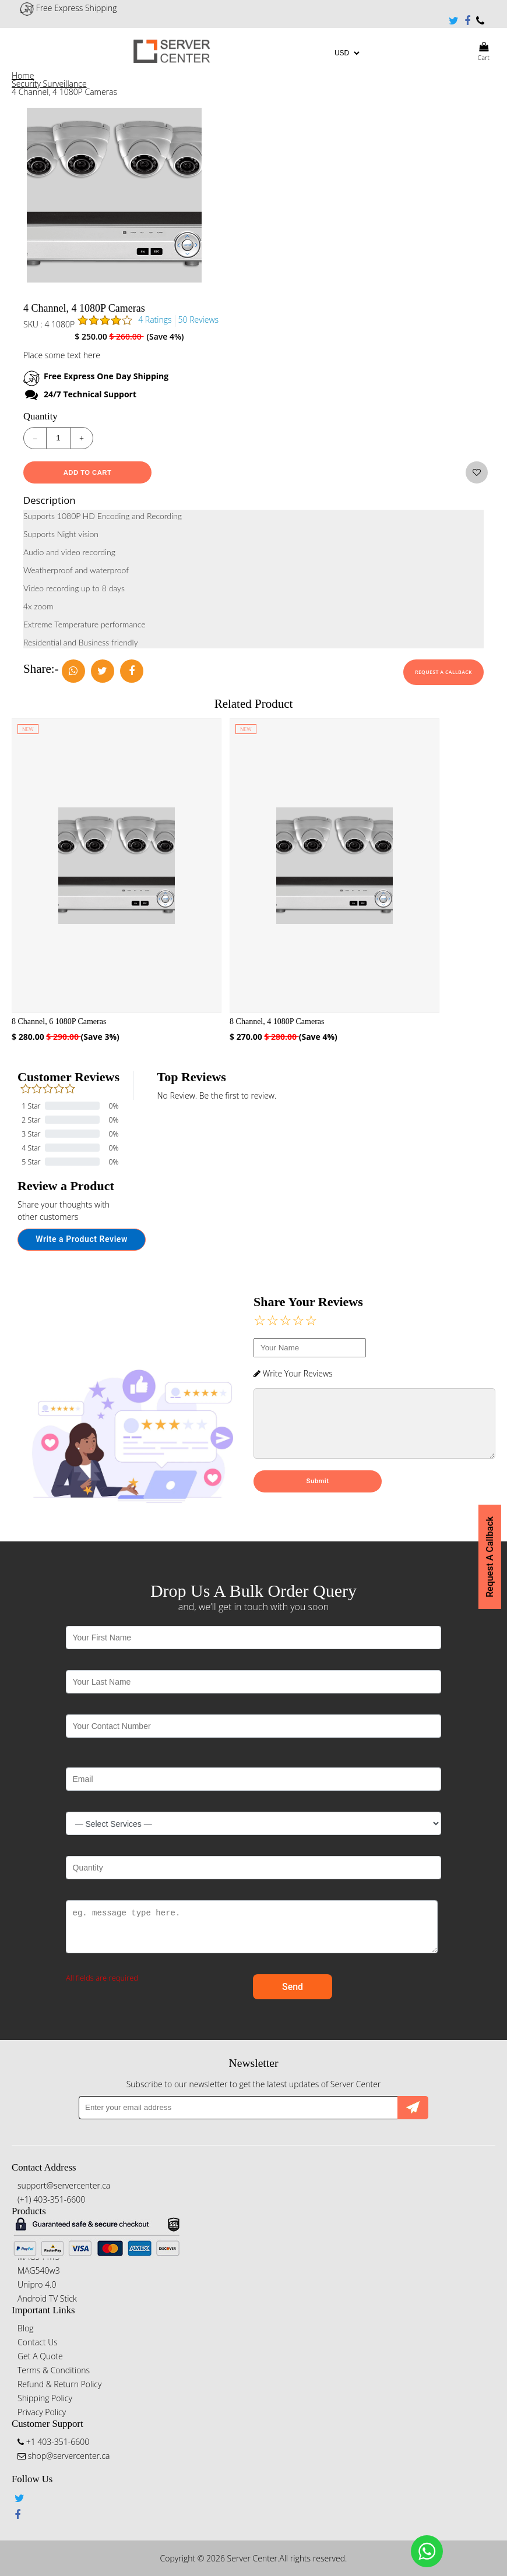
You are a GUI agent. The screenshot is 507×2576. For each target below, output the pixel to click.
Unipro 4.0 (36, 2284)
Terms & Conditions (53, 2370)
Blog (25, 2328)
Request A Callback (443, 672)
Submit (318, 1493)
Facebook (467, 21)
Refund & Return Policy (59, 2384)
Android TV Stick (47, 2298)
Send (292, 1986)
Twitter (454, 21)
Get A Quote (40, 2356)
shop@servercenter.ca (63, 2455)
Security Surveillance (49, 83)
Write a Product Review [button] (82, 1239)
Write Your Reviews (293, 1373)
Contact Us (37, 2342)
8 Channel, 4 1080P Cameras (277, 1021)
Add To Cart (88, 472)
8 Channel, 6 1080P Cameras (59, 1021)
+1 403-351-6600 (480, 21)
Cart (483, 51)
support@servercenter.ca (63, 2185)
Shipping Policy (44, 2398)
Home (23, 75)
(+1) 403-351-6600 (51, 2199)
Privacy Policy (41, 2412)
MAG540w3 (38, 2270)
